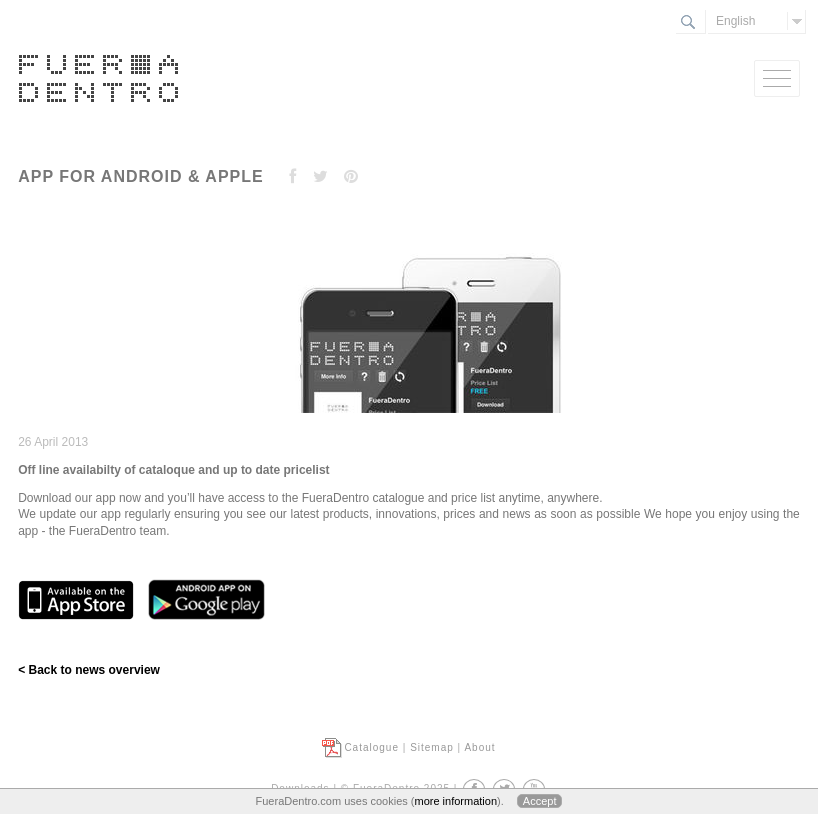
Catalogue (371, 747)
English (735, 21)
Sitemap (432, 747)
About (479, 747)
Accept (540, 801)
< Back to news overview (89, 670)
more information (455, 801)
